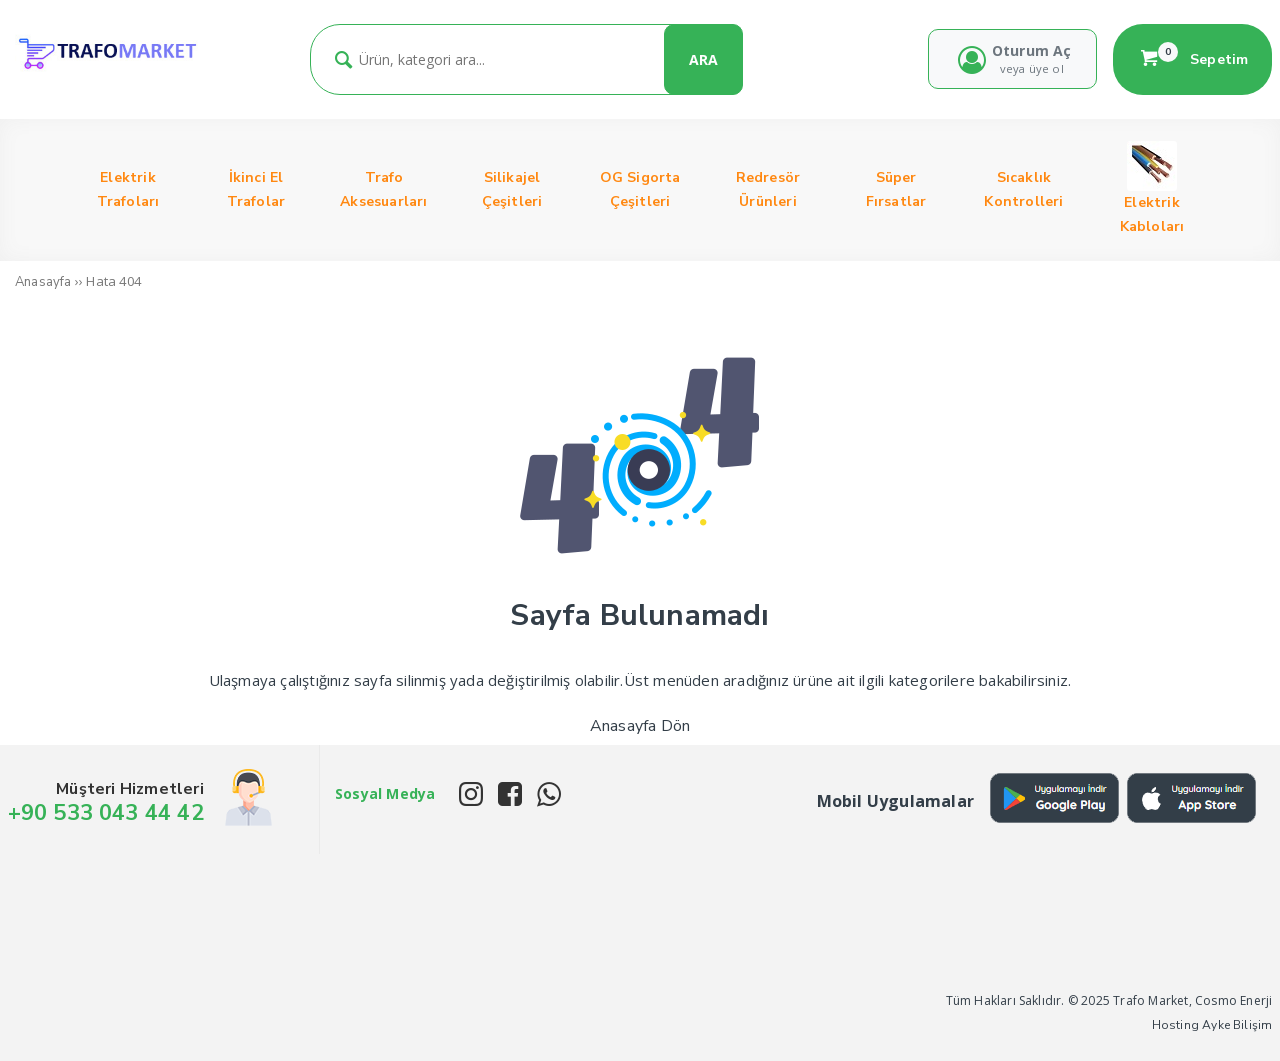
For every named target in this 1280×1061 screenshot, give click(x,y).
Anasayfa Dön (640, 726)
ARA (703, 59)
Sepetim (1193, 59)
